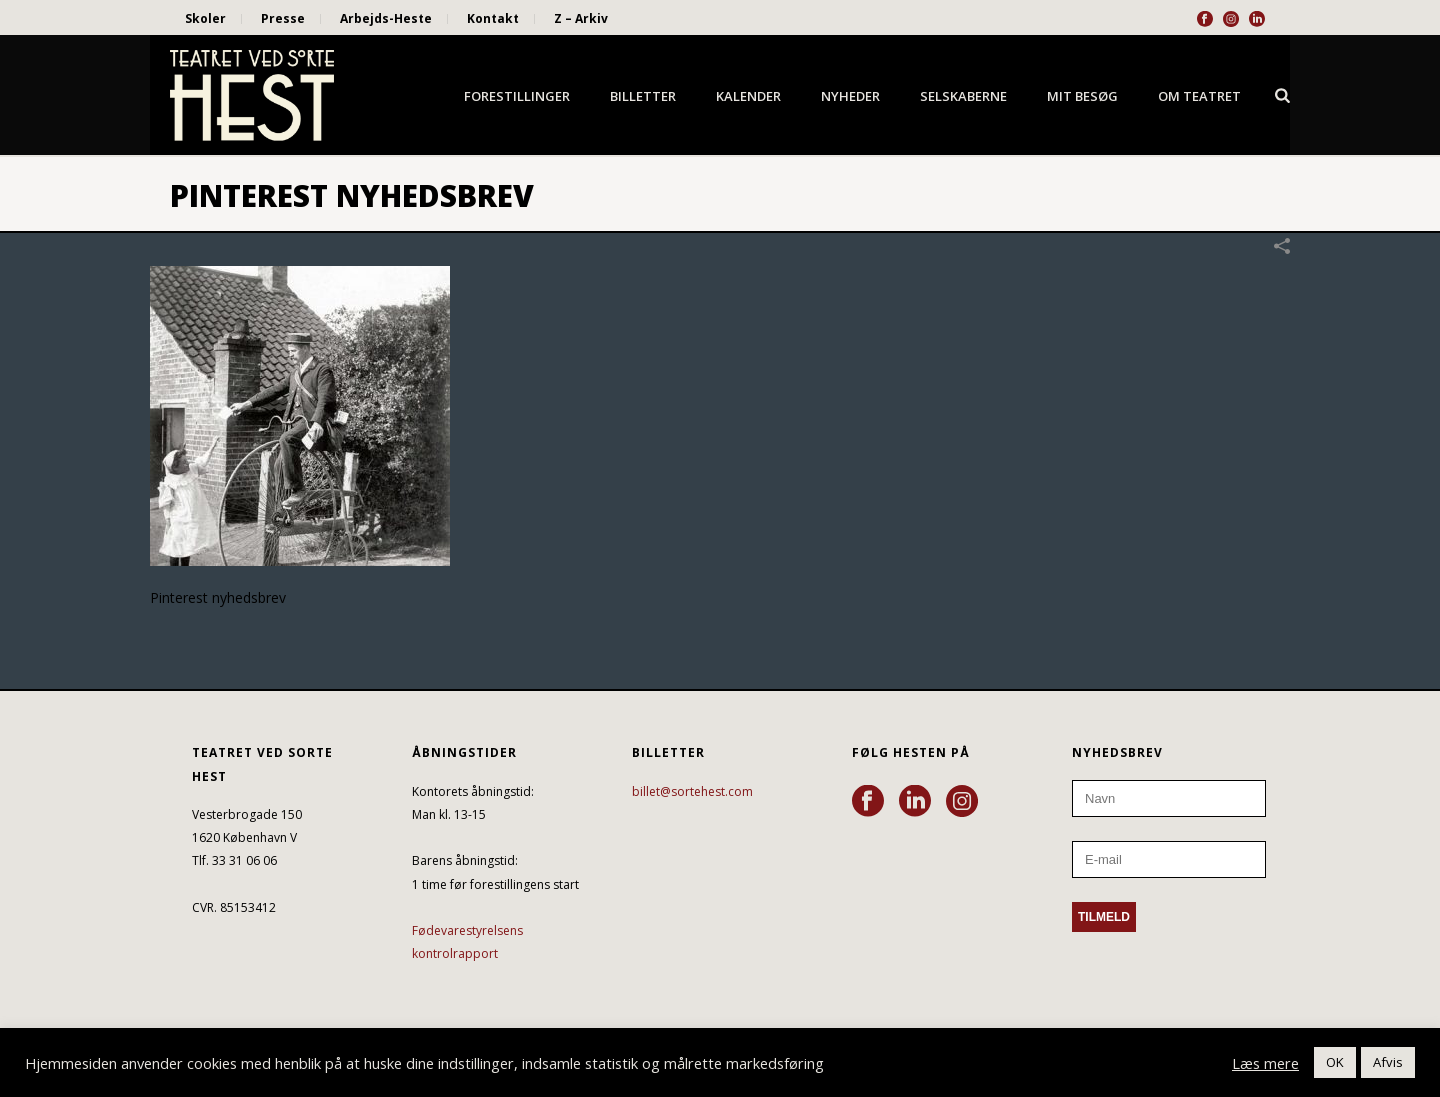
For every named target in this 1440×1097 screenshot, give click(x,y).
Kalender (748, 96)
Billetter (643, 96)
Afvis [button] (1388, 1062)
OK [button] (1335, 1062)
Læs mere (1265, 1063)
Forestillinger (517, 96)
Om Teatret (1199, 96)
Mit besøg (1082, 96)
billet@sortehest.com (692, 791)
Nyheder (850, 96)
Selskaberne (963, 96)
